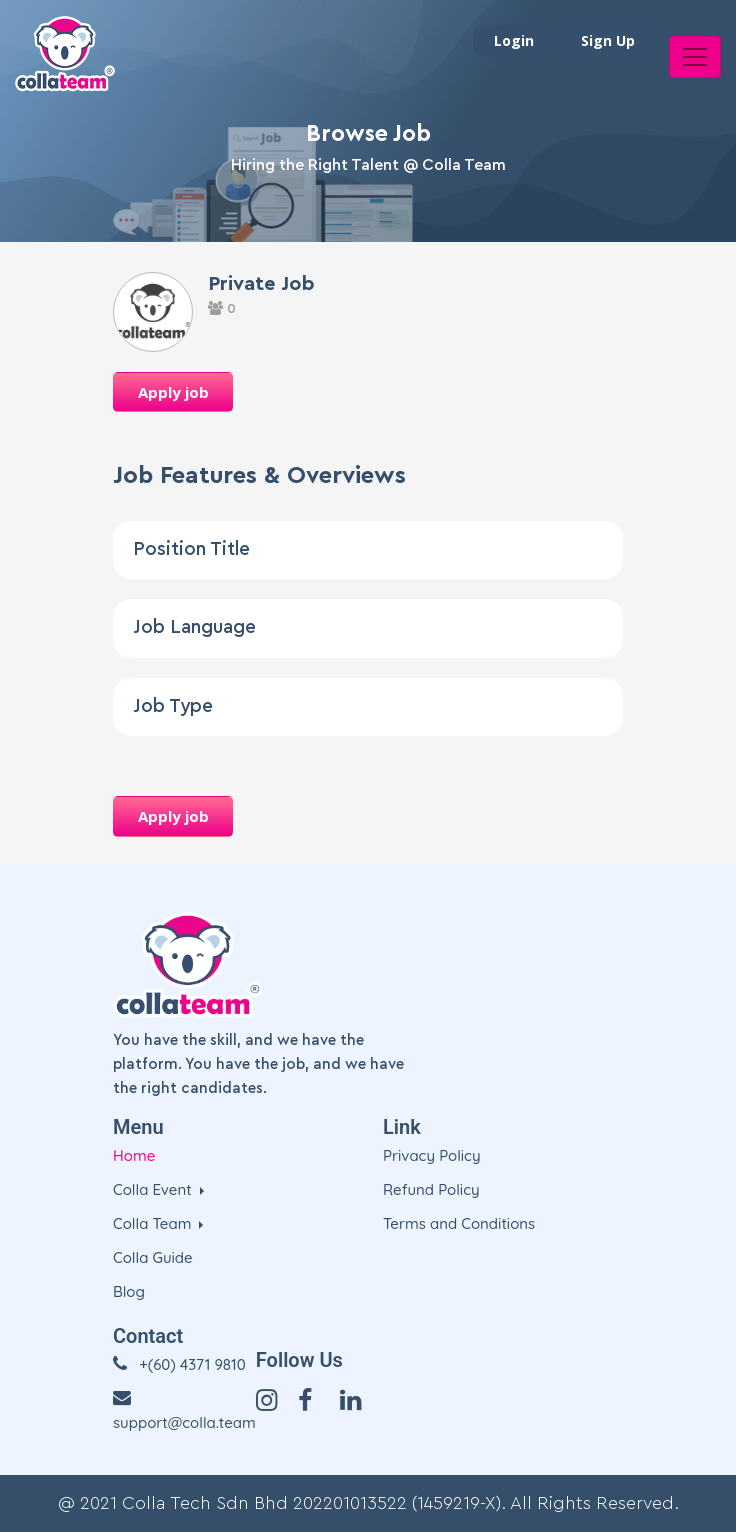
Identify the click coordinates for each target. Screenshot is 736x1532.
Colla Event (154, 1189)
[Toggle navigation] (695, 57)
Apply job (173, 392)
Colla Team (154, 1223)
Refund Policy (431, 1189)
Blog (129, 1291)
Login (514, 40)
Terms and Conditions (459, 1223)
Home (134, 1155)
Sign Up (608, 40)
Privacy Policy (432, 1155)
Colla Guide (153, 1257)
